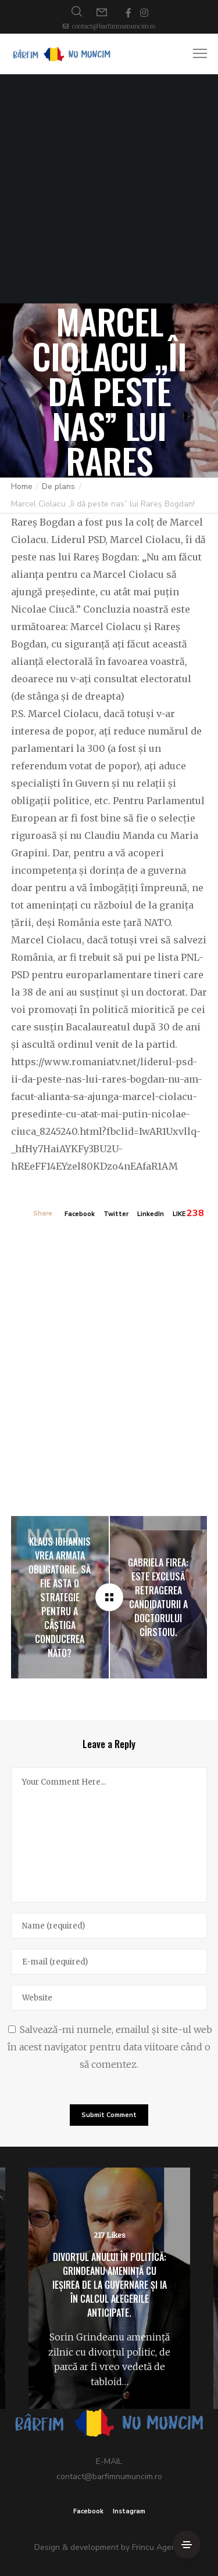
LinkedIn (150, 1214)
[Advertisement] (109, 189)
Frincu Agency (158, 2547)
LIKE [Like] (179, 1214)
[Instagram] (144, 12)
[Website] (109, 1997)
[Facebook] (128, 12)
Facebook (80, 1214)
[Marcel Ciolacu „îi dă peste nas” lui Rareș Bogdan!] (109, 1597)
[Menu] (195, 54)
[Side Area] (187, 2545)
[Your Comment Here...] (109, 1834)
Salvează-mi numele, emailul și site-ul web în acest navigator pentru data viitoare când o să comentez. (110, 2047)
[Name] (109, 1925)
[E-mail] (109, 1961)
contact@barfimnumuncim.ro (113, 26)
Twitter (115, 1214)
